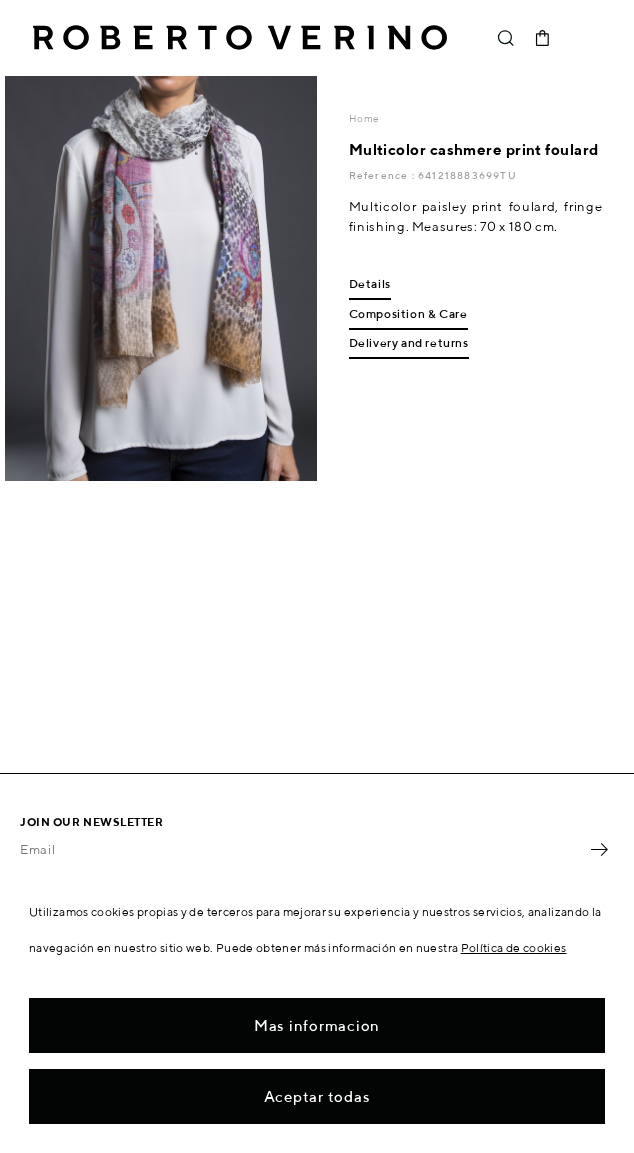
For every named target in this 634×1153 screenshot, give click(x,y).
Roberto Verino (240, 38)
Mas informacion (317, 1025)
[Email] (302, 850)
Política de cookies (514, 947)
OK (599, 850)
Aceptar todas (317, 1096)
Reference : (383, 175)
